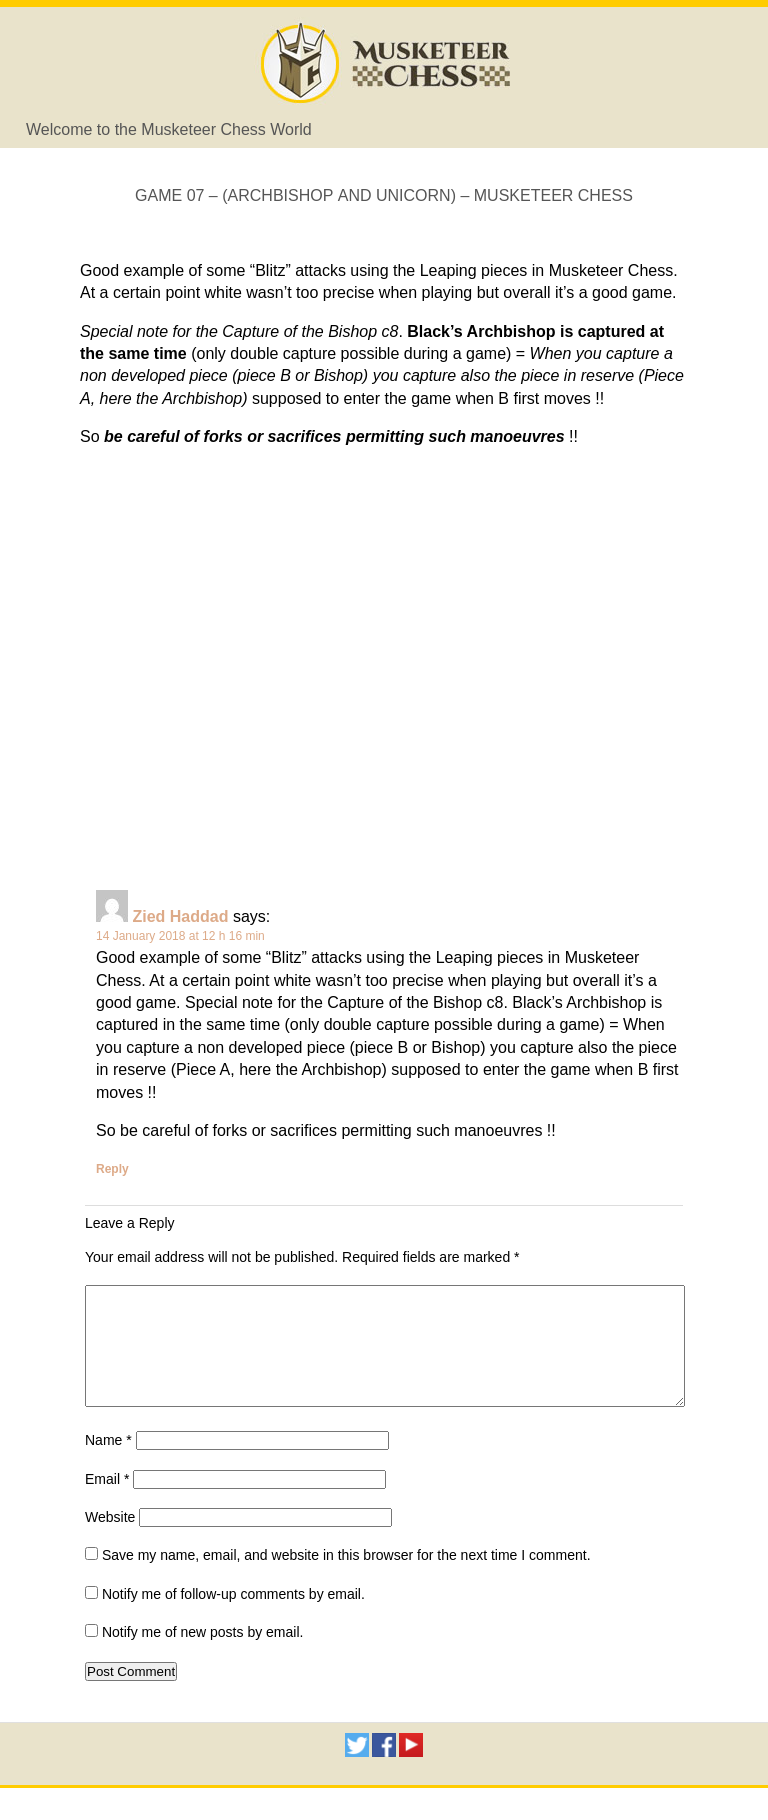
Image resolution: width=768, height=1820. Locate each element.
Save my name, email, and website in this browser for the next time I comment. (346, 1579)
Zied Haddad (180, 916)
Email (107, 1503)
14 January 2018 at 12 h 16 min (180, 936)
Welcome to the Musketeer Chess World (169, 129)
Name (108, 1464)
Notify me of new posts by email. (203, 1656)
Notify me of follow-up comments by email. (233, 1618)
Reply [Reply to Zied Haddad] (112, 1169)
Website (110, 1541)
